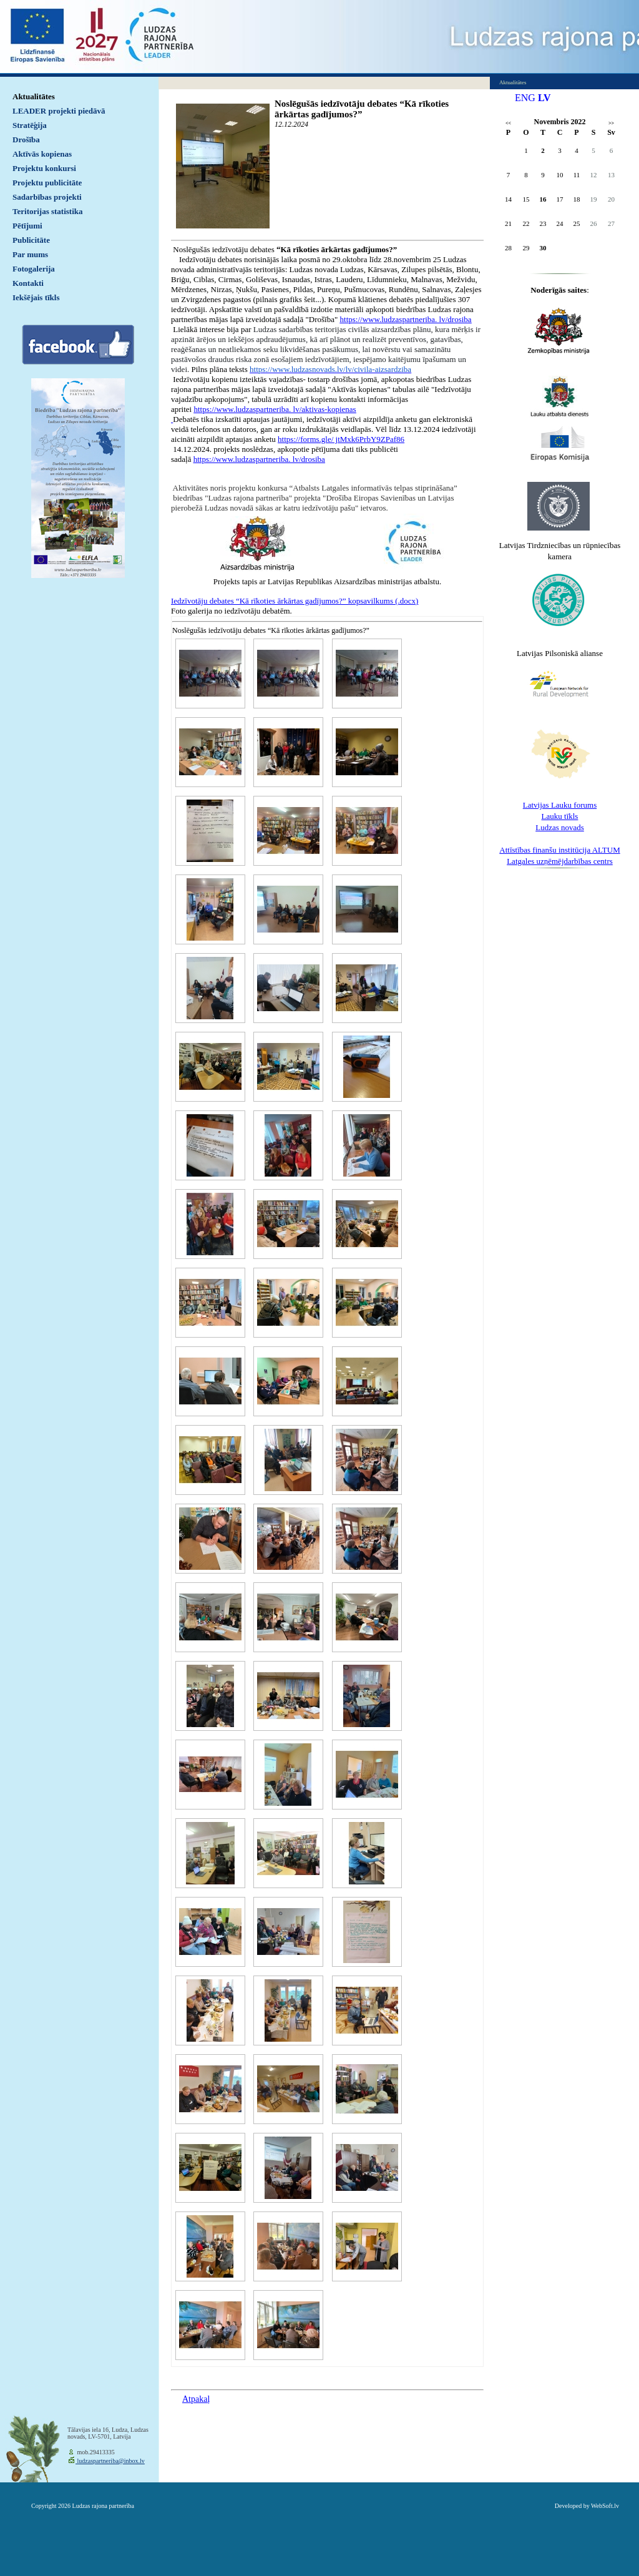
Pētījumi (27, 225)
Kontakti (28, 283)
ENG (525, 97)
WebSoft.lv (605, 2505)
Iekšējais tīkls (35, 297)
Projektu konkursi (44, 168)
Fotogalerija (33, 268)
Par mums (30, 254)
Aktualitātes (33, 96)
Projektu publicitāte (47, 182)
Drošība (26, 139)
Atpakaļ (196, 2399)
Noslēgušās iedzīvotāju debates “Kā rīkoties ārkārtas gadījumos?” (362, 109)
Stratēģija (29, 125)
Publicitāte (31, 240)
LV (544, 97)
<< (508, 123)
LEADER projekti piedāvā (58, 110)
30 (543, 248)
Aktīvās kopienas (42, 154)
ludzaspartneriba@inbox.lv (110, 2460)
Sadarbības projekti (47, 197)
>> (611, 123)
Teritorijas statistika (47, 211)
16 (543, 199)
